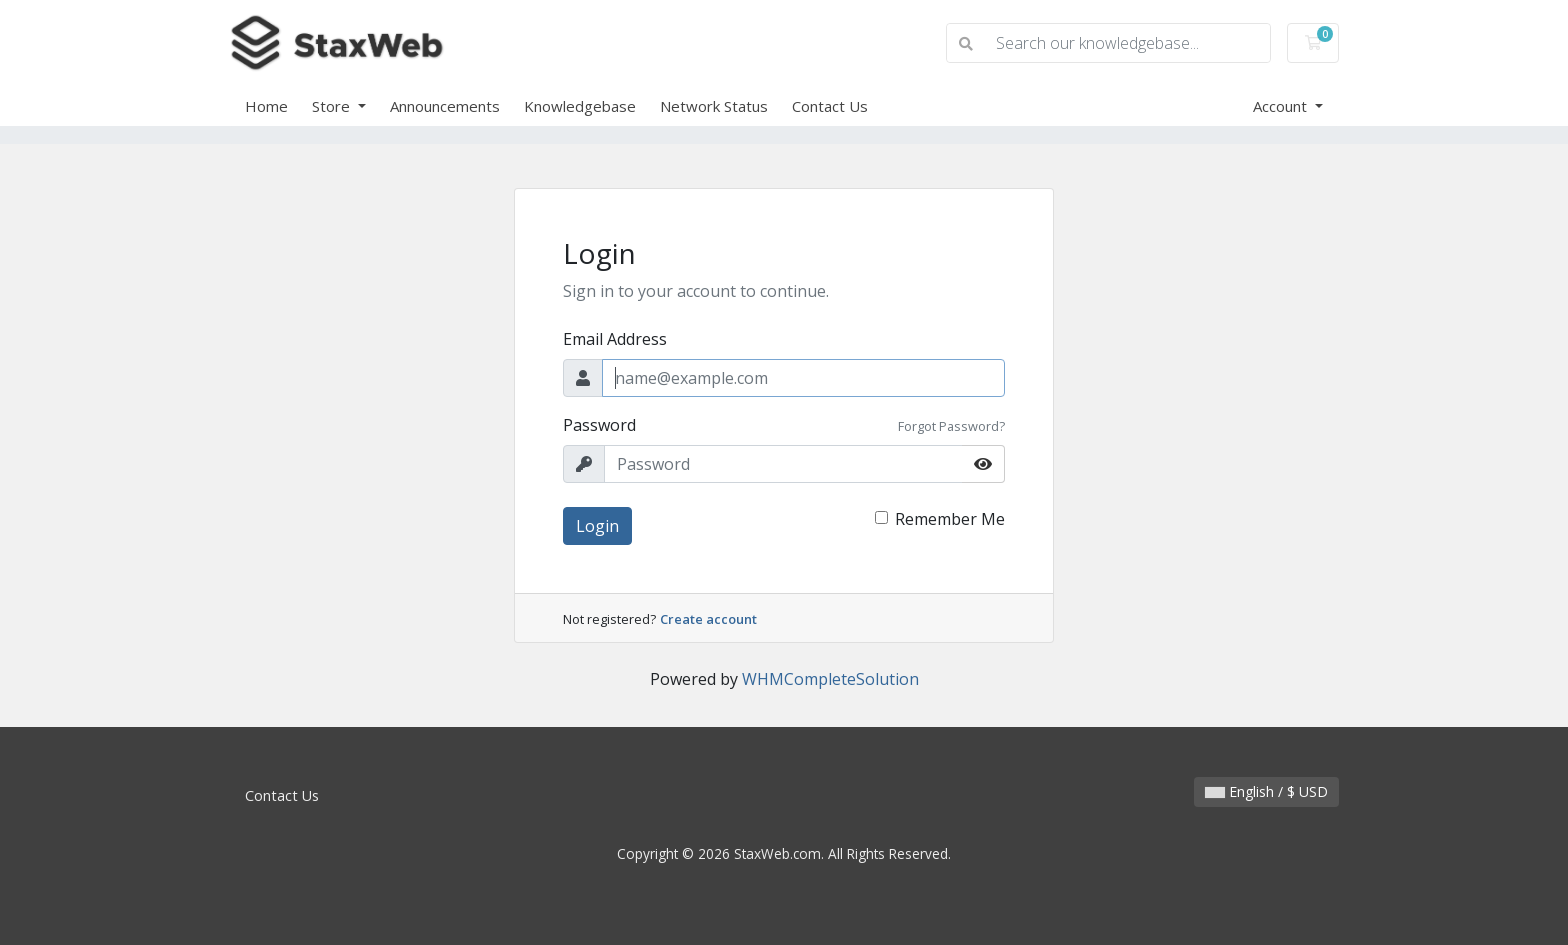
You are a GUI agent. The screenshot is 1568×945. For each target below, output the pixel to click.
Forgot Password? (951, 426)
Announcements (445, 106)
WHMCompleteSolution (830, 679)
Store (333, 106)
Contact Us (830, 106)
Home (266, 106)
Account (1282, 106)
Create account (708, 619)
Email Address (615, 339)
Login (597, 526)
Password (599, 425)
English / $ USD (1266, 791)
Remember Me (950, 519)
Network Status (714, 106)
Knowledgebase (580, 106)
